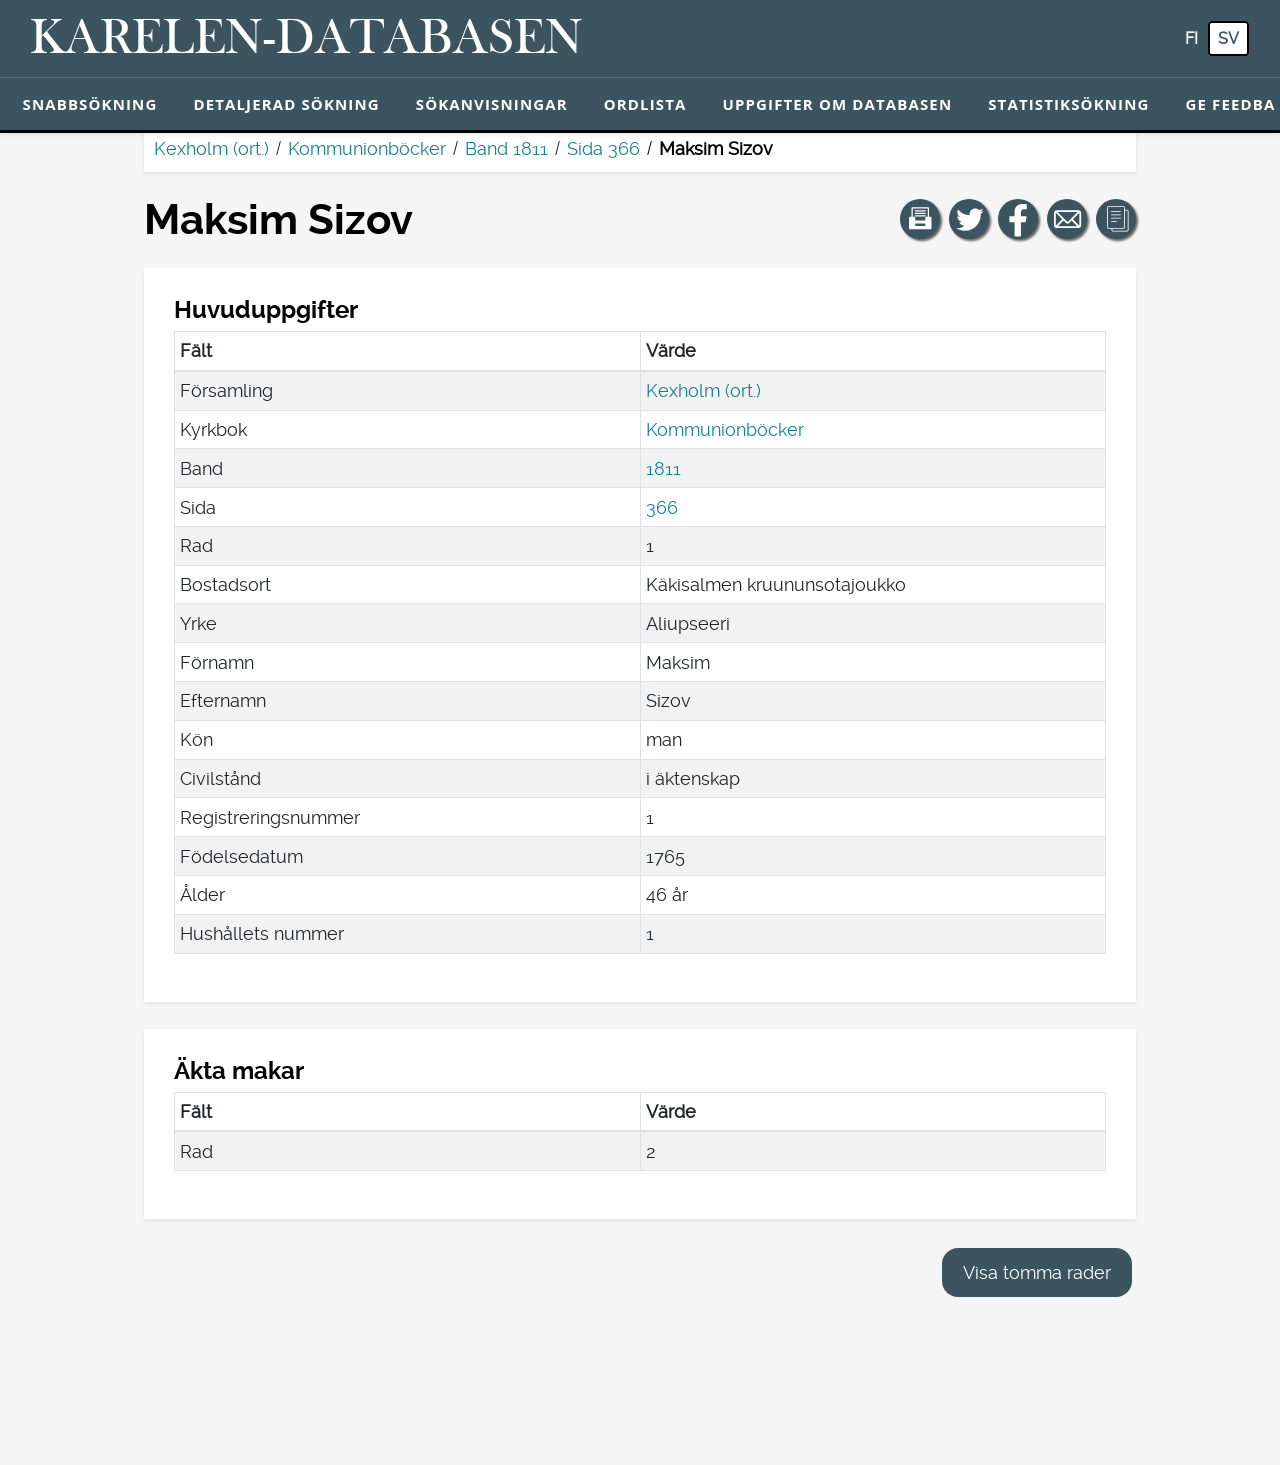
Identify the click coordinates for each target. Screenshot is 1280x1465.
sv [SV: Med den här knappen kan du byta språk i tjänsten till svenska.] (1228, 38)
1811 (663, 468)
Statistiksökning (1068, 104)
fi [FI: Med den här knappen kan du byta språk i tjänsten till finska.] (1191, 38)
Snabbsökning (90, 104)
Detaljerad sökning (286, 104)
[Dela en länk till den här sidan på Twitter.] (969, 219)
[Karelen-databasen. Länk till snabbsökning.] (306, 39)
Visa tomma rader (1037, 1272)
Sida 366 (603, 148)
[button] (920, 219)
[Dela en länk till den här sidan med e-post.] (1067, 219)
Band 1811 (506, 148)
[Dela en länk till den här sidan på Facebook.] (1018, 219)
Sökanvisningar (492, 104)
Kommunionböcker (367, 148)
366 (662, 507)
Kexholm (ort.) (211, 148)
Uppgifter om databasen (837, 104)
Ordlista (645, 104)
